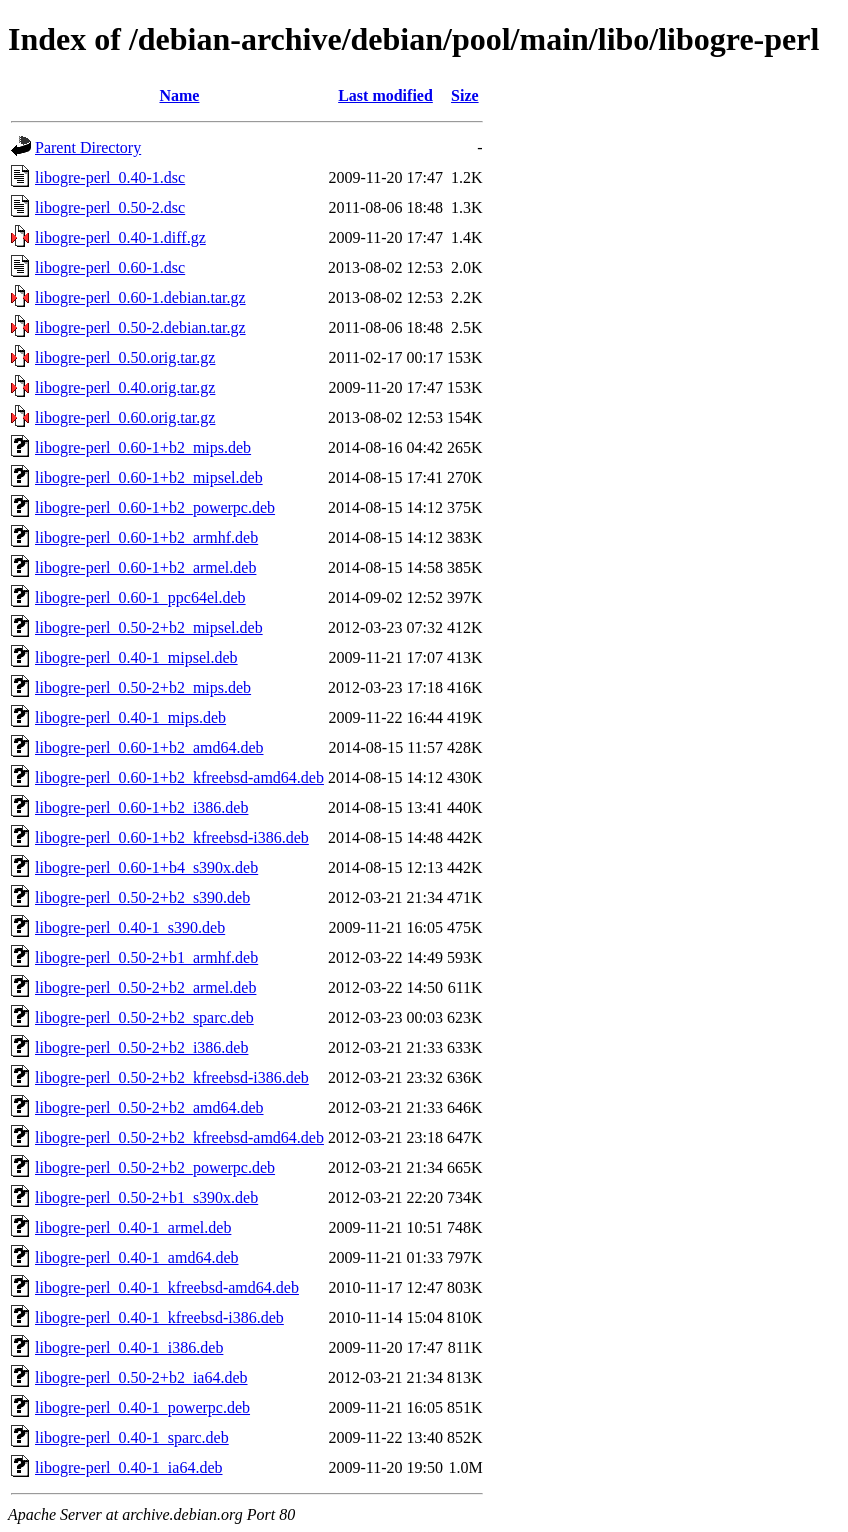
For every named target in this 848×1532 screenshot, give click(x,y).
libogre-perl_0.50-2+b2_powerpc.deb (155, 1167)
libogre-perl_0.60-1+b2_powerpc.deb (155, 507)
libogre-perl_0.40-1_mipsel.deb (136, 657)
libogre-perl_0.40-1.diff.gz (120, 237)
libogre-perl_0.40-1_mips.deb (130, 717)
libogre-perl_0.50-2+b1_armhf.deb (146, 957)
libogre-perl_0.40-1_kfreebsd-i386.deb (159, 1317)
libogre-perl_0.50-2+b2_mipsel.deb (149, 627)
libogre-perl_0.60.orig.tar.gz (125, 417)
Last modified (385, 95)
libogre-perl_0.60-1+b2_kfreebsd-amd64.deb (179, 777)
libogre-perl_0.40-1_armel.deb (133, 1227)
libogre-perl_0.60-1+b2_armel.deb (145, 567)
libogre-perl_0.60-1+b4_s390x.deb (146, 867)
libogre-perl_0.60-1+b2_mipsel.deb (149, 477)
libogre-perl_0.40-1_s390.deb (130, 927)
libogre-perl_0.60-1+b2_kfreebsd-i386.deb (172, 837)
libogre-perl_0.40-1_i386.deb (129, 1347)
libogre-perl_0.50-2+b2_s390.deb (142, 897)
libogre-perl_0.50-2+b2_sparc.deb (144, 1017)
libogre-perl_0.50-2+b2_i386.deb (141, 1047)
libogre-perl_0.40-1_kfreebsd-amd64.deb (167, 1287)
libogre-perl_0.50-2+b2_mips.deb (143, 687)
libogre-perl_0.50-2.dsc (110, 207)
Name (179, 95)
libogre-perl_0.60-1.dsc (110, 267)
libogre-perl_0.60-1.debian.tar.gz (140, 297)
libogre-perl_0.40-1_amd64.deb (137, 1257)
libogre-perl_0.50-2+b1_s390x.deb (146, 1197)
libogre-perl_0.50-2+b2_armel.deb (145, 987)
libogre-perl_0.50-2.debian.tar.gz (140, 327)
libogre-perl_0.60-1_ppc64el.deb (140, 597)
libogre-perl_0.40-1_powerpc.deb (142, 1407)
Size (465, 95)
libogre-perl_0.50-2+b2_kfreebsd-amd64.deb (179, 1137)
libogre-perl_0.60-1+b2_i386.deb (141, 807)
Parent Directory (88, 147)
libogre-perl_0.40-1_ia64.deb (129, 1467)
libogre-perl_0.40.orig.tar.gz (125, 387)
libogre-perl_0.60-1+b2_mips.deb (143, 447)
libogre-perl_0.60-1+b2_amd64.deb (149, 747)
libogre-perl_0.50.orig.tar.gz (125, 357)
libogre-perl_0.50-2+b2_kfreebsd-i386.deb (172, 1077)
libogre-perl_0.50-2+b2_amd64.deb (149, 1107)
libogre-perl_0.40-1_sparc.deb (132, 1437)
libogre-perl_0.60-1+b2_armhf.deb (146, 537)
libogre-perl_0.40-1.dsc (110, 177)
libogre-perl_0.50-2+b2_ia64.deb (141, 1377)
